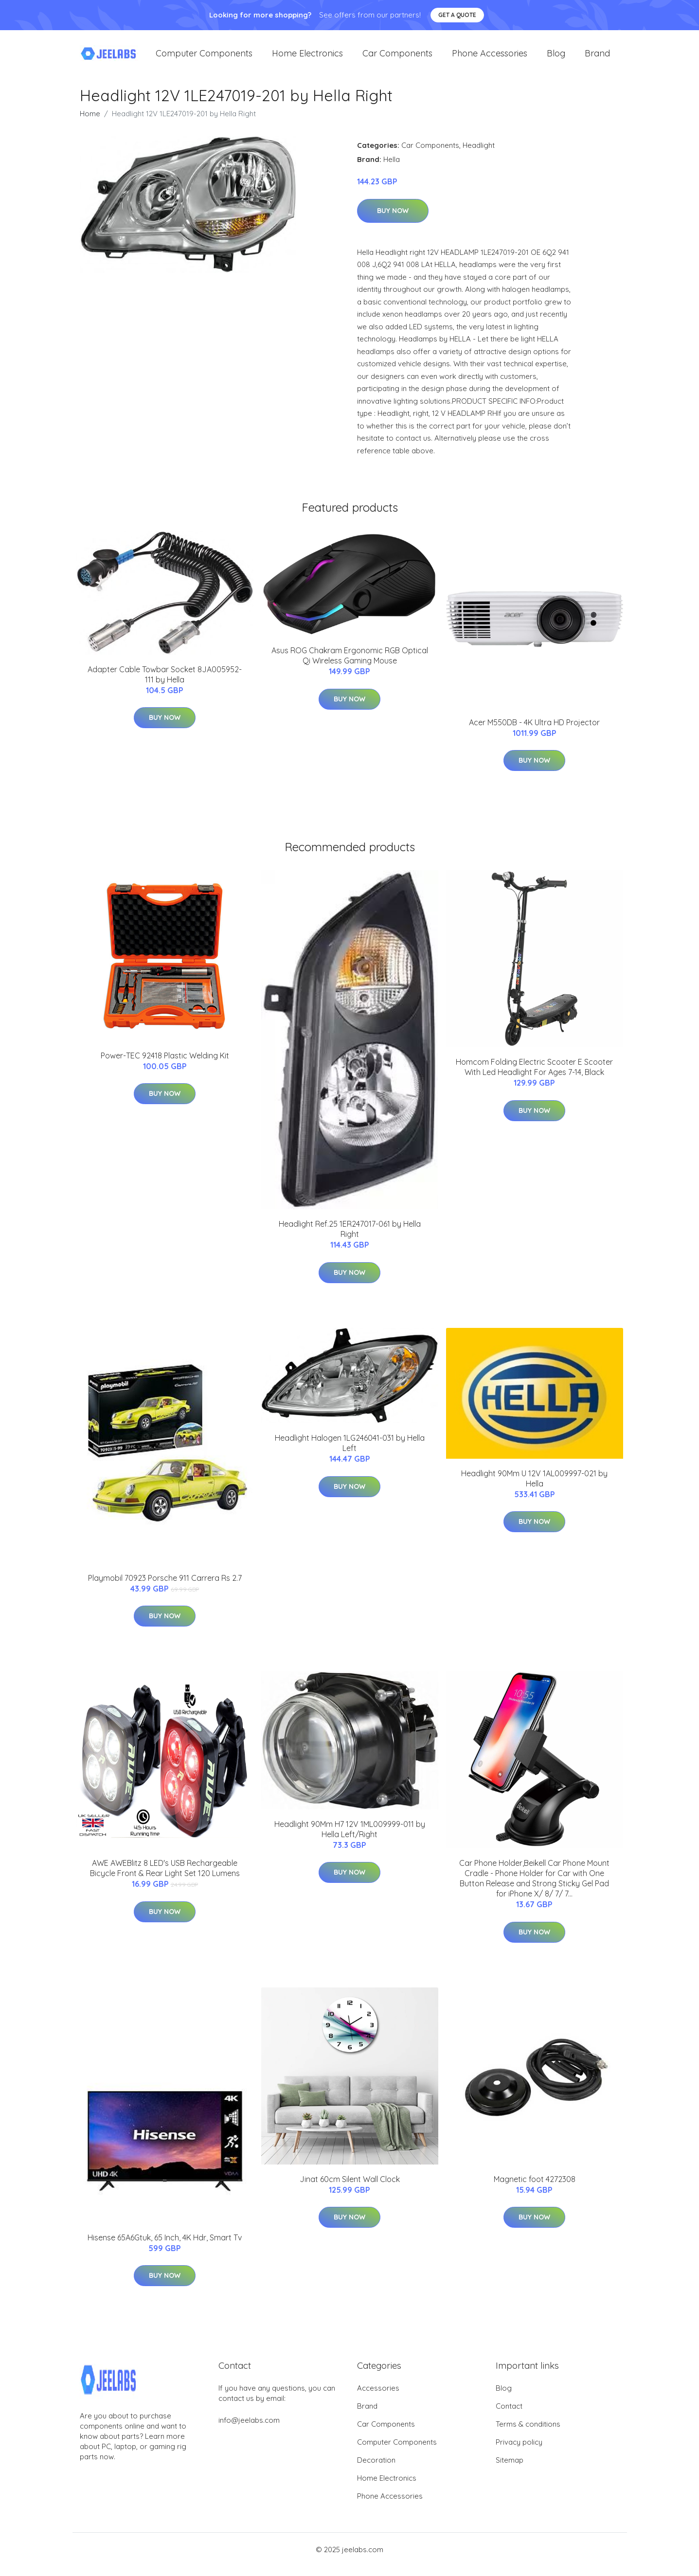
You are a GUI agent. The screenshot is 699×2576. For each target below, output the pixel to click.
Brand (597, 58)
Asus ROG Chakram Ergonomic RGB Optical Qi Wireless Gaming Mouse (349, 665)
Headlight (479, 155)
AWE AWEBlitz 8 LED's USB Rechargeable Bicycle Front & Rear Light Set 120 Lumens (165, 1878)
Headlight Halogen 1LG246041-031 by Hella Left (350, 1453)
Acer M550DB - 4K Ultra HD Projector (534, 732)
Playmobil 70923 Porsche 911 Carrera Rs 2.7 (165, 1587)
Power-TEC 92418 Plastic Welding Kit (165, 1065)
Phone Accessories (489, 58)
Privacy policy (519, 2451)
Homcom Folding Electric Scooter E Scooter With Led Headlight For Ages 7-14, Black (534, 1077)
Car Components (397, 58)
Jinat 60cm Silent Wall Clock (350, 2189)
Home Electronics (307, 58)
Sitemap (509, 2469)
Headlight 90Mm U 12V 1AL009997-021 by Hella (534, 1488)
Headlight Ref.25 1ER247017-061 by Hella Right (350, 1239)
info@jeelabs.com (249, 2429)
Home (90, 123)
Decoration (376, 2469)
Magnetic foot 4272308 (534, 2189)
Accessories (378, 2397)
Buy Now (393, 220)
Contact (509, 2415)
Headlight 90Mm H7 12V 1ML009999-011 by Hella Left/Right (349, 1839)
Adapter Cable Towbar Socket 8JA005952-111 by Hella (165, 684)
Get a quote (457, 14)
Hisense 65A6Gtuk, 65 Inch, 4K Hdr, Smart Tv (165, 2247)
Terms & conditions (528, 2433)
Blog (556, 58)
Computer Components (204, 58)
